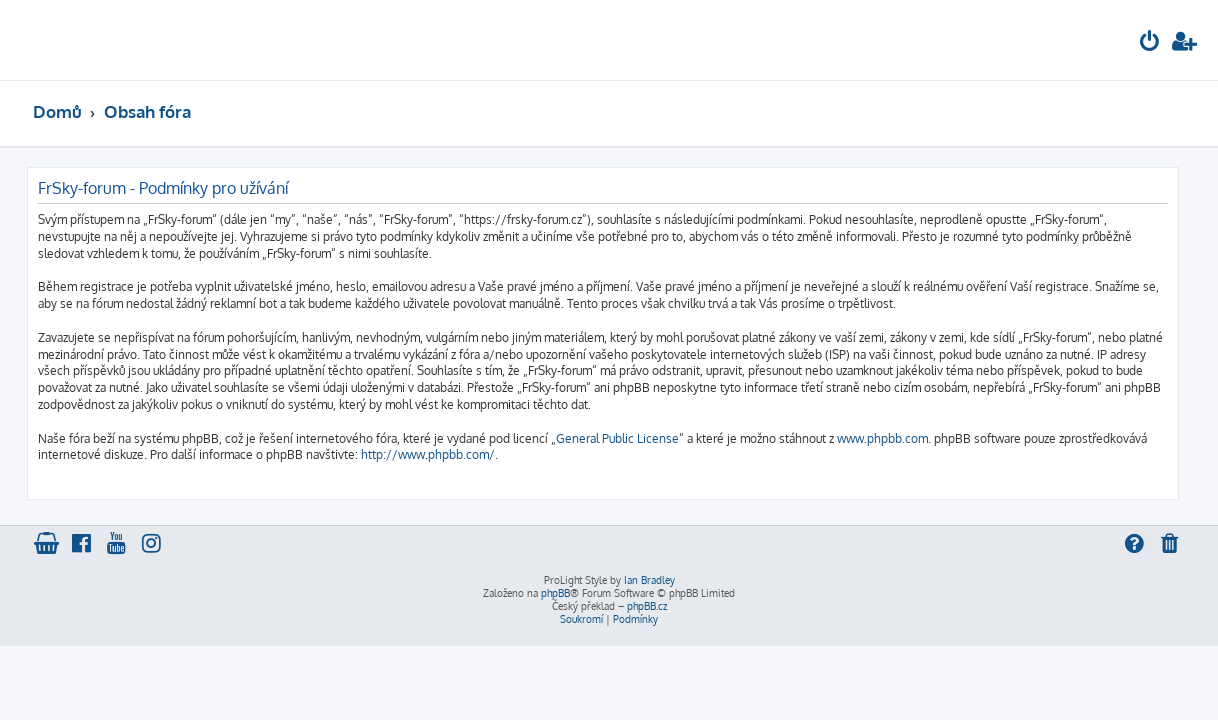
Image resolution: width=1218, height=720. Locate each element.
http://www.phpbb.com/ (428, 454)
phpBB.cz (647, 606)
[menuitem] (1150, 43)
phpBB (555, 593)
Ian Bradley (649, 580)
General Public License (617, 438)
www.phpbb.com (882, 438)
